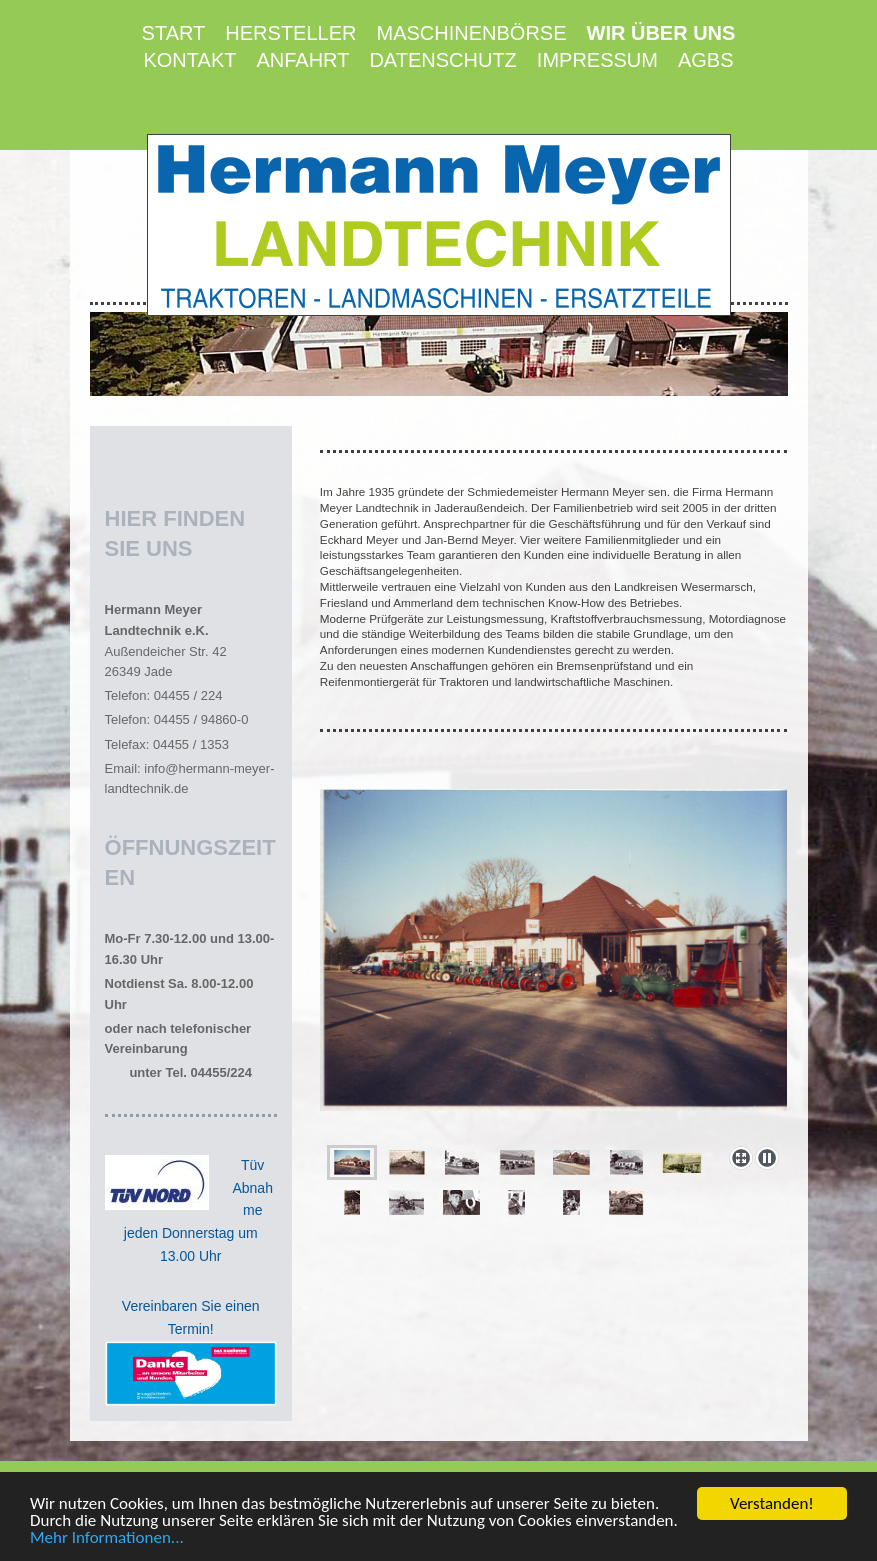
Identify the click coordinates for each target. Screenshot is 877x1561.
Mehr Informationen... (107, 1539)
